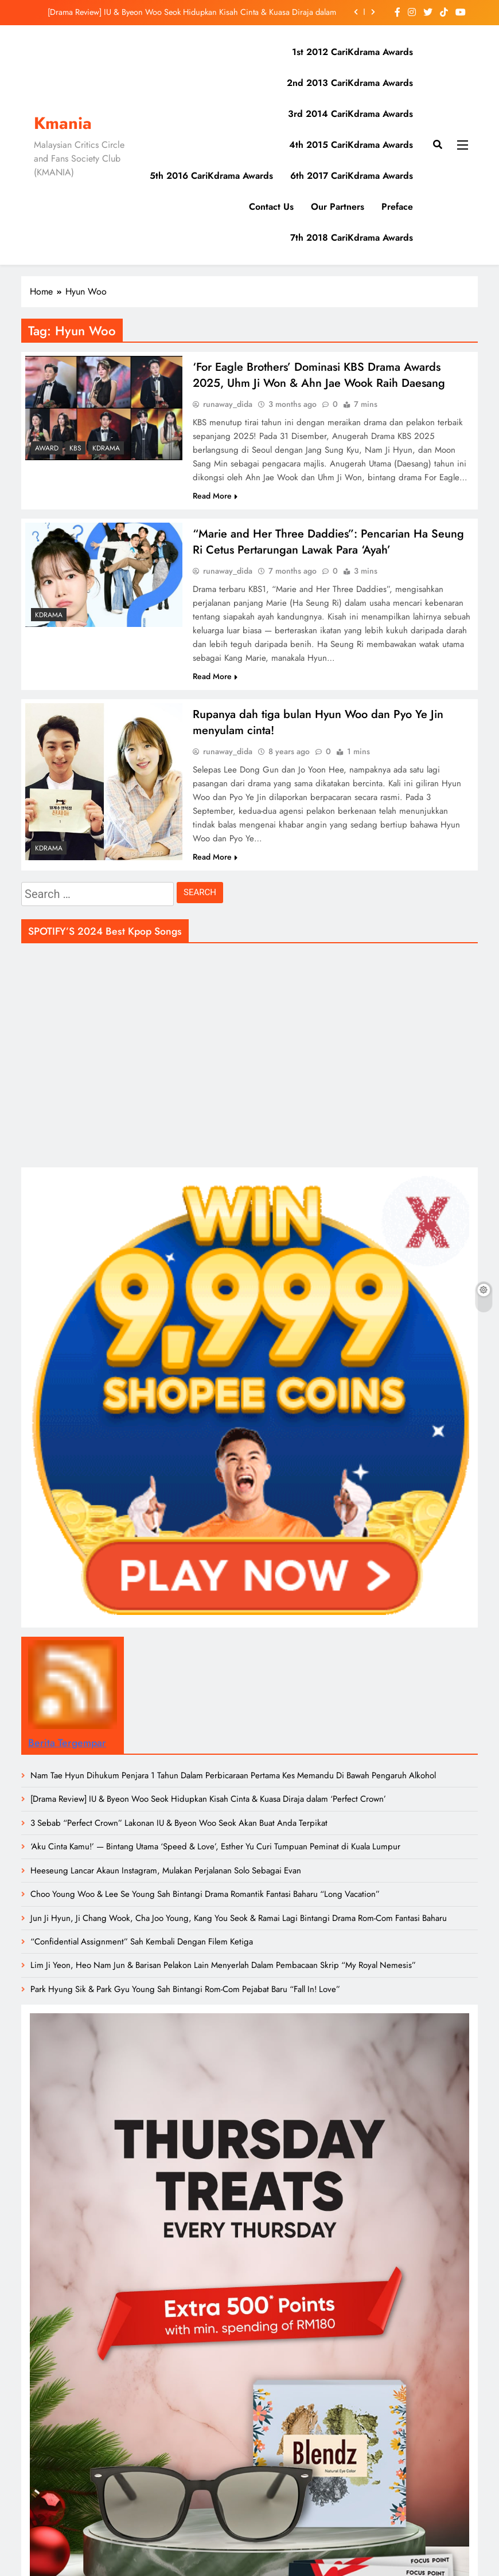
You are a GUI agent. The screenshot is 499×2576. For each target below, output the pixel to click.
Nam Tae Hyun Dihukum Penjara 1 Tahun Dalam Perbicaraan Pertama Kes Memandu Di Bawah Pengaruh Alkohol (233, 1779)
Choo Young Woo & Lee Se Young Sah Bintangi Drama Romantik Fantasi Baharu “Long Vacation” (205, 1897)
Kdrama (106, 448)
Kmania (63, 123)
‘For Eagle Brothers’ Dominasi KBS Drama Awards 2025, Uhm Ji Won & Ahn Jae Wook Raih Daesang (319, 375)
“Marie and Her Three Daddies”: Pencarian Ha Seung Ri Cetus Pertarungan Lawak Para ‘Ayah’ (328, 543)
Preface (397, 206)
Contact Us (271, 206)
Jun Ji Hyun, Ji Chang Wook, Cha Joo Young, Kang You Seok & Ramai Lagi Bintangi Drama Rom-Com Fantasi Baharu (238, 1921)
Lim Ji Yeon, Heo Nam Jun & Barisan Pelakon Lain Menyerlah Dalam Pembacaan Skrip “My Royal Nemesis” (223, 1968)
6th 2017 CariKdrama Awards (351, 175)
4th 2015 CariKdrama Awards (351, 144)
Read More (215, 497)
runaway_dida (227, 405)
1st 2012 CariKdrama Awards (352, 51)
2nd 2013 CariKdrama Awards (350, 82)
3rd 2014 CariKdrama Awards (350, 113)
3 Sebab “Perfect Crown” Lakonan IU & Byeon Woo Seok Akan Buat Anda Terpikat (179, 1826)
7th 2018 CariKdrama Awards (351, 237)
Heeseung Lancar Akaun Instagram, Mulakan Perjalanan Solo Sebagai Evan (165, 1874)
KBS (75, 448)
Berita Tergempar (67, 1746)
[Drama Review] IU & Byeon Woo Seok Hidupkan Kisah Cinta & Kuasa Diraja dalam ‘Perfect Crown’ (192, 12)
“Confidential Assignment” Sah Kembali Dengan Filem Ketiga (141, 1945)
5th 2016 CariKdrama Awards (211, 175)
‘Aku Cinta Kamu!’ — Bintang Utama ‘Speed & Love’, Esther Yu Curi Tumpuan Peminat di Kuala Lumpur (215, 1850)
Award (47, 448)
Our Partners (337, 206)
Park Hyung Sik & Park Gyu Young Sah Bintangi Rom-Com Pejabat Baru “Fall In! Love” (185, 1992)
